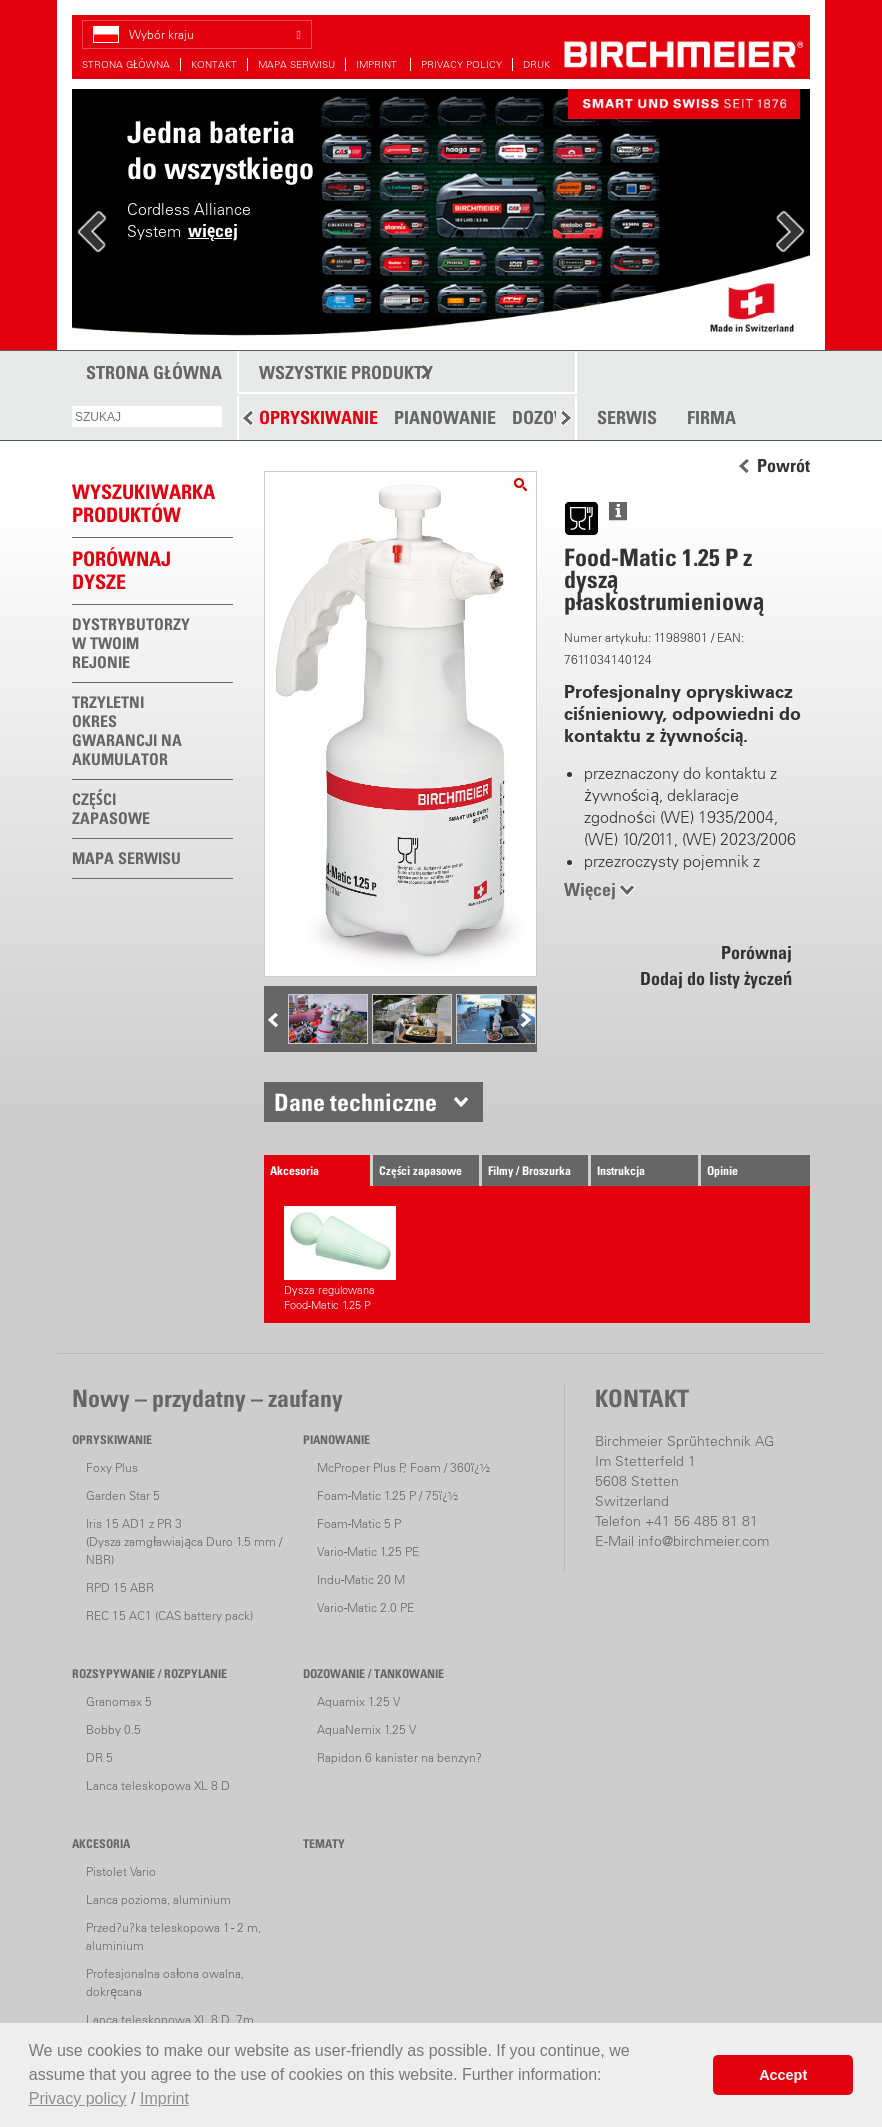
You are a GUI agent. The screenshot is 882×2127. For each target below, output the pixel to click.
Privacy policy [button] (78, 2098)
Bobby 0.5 (113, 1729)
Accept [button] (783, 2075)
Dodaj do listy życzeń (716, 978)
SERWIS (627, 418)
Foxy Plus (112, 1467)
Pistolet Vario (121, 1871)
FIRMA (711, 418)
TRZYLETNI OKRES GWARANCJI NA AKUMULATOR (127, 730)
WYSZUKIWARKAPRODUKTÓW (143, 503)
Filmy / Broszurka (529, 1170)
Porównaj (756, 952)
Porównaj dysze (121, 570)
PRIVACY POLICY (461, 64)
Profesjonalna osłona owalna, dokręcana (165, 1982)
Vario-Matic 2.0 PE (365, 1607)
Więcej (590, 889)
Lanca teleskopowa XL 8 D (158, 1785)
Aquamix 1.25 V (358, 1701)
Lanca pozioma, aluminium (158, 1899)
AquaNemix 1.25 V (366, 1729)
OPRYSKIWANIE (318, 417)
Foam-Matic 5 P (359, 1523)
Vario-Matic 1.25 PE (368, 1551)
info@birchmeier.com (703, 1541)
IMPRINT (378, 64)
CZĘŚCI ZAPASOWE (111, 808)
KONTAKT (214, 64)
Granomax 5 (119, 1701)
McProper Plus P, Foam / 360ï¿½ (403, 1467)
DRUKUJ (542, 64)
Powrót (783, 466)
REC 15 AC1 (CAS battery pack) (169, 1615)
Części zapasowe (420, 1170)
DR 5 (99, 1757)
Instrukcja (621, 1170)
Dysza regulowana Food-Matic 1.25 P (339, 1259)
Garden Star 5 (123, 1495)
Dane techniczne (355, 1102)
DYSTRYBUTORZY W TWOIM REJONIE (131, 643)
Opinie (722, 1170)
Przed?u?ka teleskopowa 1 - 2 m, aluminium (173, 1936)
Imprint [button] (164, 2098)
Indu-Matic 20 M (361, 1579)
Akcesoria (294, 1170)
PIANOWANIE (445, 417)
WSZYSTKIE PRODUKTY (346, 372)
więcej (213, 230)
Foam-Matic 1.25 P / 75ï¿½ (387, 1495)
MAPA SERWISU (296, 64)
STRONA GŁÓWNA (126, 64)
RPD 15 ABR (120, 1587)
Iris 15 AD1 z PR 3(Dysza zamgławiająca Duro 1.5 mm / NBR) (184, 1541)
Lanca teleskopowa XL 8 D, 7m (170, 2019)
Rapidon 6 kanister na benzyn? (399, 1757)
